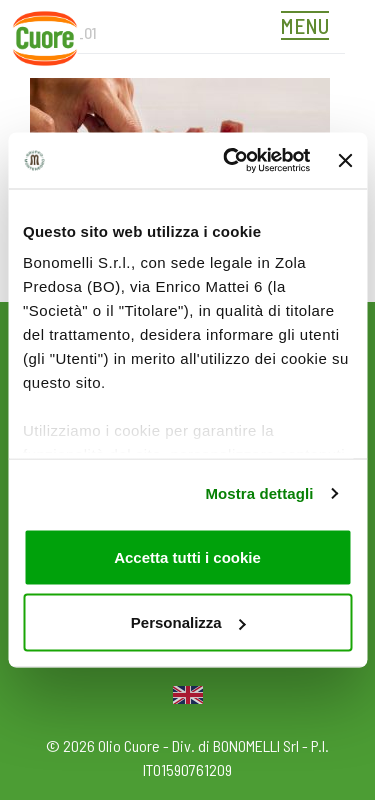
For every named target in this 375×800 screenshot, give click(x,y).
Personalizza (188, 622)
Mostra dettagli (259, 493)
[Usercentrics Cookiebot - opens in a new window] (231, 161)
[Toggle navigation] (310, 28)
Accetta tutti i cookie (187, 556)
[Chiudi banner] (345, 160)
